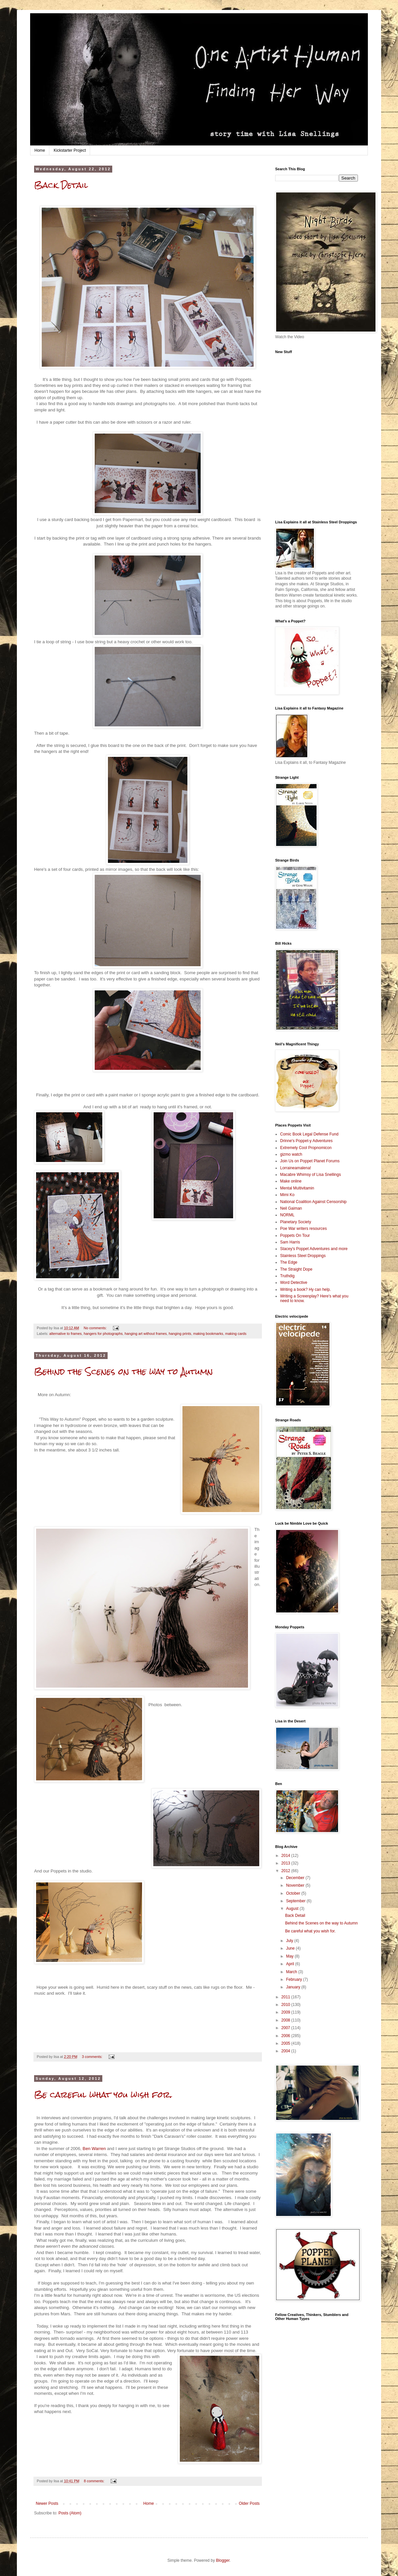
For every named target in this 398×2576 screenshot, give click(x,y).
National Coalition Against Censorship (313, 1201)
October (293, 1893)
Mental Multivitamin (297, 1188)
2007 (286, 2027)
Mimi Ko (287, 1194)
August (293, 1908)
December (296, 1877)
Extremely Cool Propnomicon (305, 1147)
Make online (291, 1181)
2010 (286, 2004)
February (294, 1979)
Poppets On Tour (295, 1235)
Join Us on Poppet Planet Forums (309, 1161)
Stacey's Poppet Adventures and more (314, 1248)
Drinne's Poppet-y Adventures (306, 1140)
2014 (286, 1855)
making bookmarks (208, 1334)
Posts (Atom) (69, 2513)
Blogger (222, 2560)
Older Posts (249, 2503)
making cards (235, 1334)
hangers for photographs (103, 1334)
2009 (286, 2012)
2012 (286, 1870)
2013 (286, 1863)
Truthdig (287, 1276)
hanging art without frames (145, 1334)
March (292, 1972)
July (290, 1940)
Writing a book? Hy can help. (305, 1289)
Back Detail (61, 185)
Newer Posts (47, 2503)
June (291, 1948)
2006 (286, 2035)
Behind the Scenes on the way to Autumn (123, 1371)
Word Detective (293, 1282)
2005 (286, 2043)
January (293, 1987)
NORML (287, 1215)
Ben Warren (94, 2148)
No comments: (96, 1328)
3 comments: (92, 2057)
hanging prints (180, 1334)
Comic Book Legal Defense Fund (309, 1134)
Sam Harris (290, 1242)
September (296, 1901)
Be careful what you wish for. (103, 2094)
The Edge (288, 1262)
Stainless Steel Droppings (302, 1255)
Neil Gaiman (291, 1208)
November (296, 1885)
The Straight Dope (296, 1269)
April (290, 1964)
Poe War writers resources (303, 1228)
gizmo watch (291, 1154)
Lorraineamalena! (295, 1168)
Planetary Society (295, 1222)
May (290, 1956)
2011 (286, 1997)
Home (39, 150)
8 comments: (94, 2481)
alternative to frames (65, 1334)
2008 (286, 2020)
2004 (286, 2051)
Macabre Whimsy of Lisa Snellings (310, 1174)
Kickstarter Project (70, 150)
